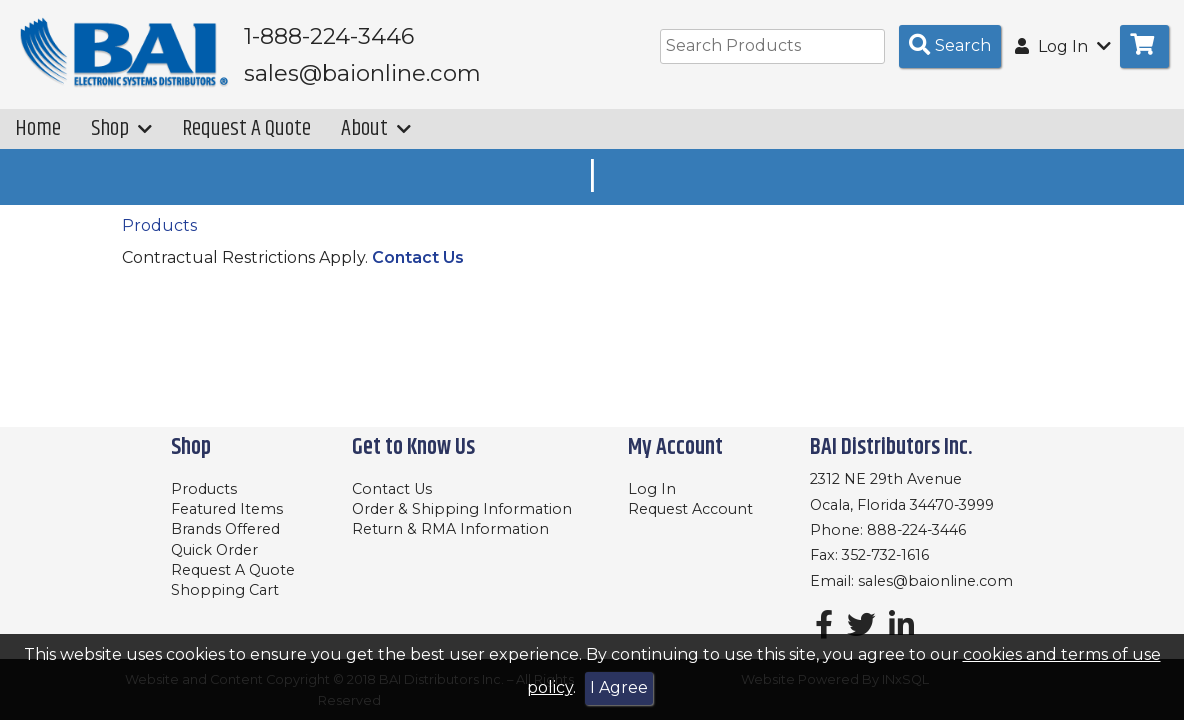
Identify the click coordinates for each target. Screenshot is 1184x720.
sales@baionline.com (935, 581)
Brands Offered (225, 529)
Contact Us (418, 257)
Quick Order (214, 550)
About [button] (376, 128)
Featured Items (227, 509)
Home (38, 128)
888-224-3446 (916, 530)
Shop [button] (121, 128)
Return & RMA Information (450, 529)
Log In (652, 489)
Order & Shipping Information (462, 509)
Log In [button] (1063, 46)
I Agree (619, 687)
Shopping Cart (225, 590)
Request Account (690, 509)
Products (159, 225)
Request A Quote (246, 128)
